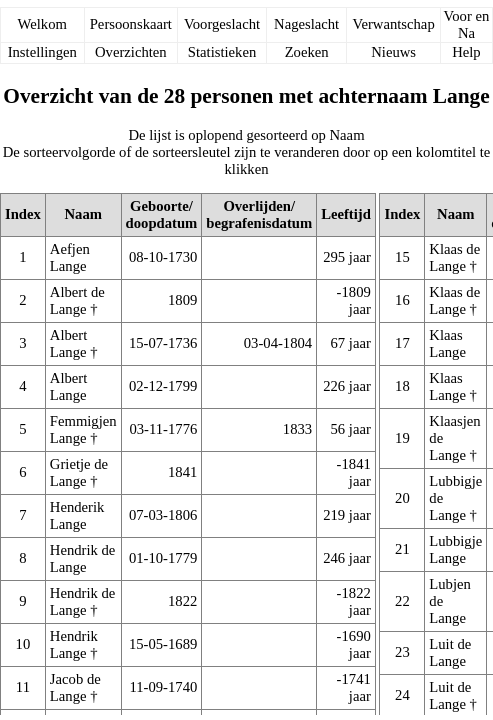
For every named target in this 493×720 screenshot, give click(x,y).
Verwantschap (394, 24)
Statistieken (222, 52)
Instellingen (42, 52)
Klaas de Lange (454, 257)
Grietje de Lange (79, 472)
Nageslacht (306, 24)
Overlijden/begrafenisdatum (259, 214)
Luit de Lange (450, 652)
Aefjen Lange (70, 257)
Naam (83, 214)
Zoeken (307, 52)
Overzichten (131, 52)
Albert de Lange (77, 300)
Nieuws (393, 52)
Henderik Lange (77, 515)
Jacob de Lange (75, 687)
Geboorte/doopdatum (162, 214)
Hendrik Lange (74, 644)
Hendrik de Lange (83, 558)
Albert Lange (68, 343)
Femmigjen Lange (83, 429)
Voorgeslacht (222, 24)
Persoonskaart (131, 24)
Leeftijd (346, 214)
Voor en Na (467, 24)
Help (466, 52)
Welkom (42, 24)
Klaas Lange (447, 343)
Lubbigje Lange (455, 549)
